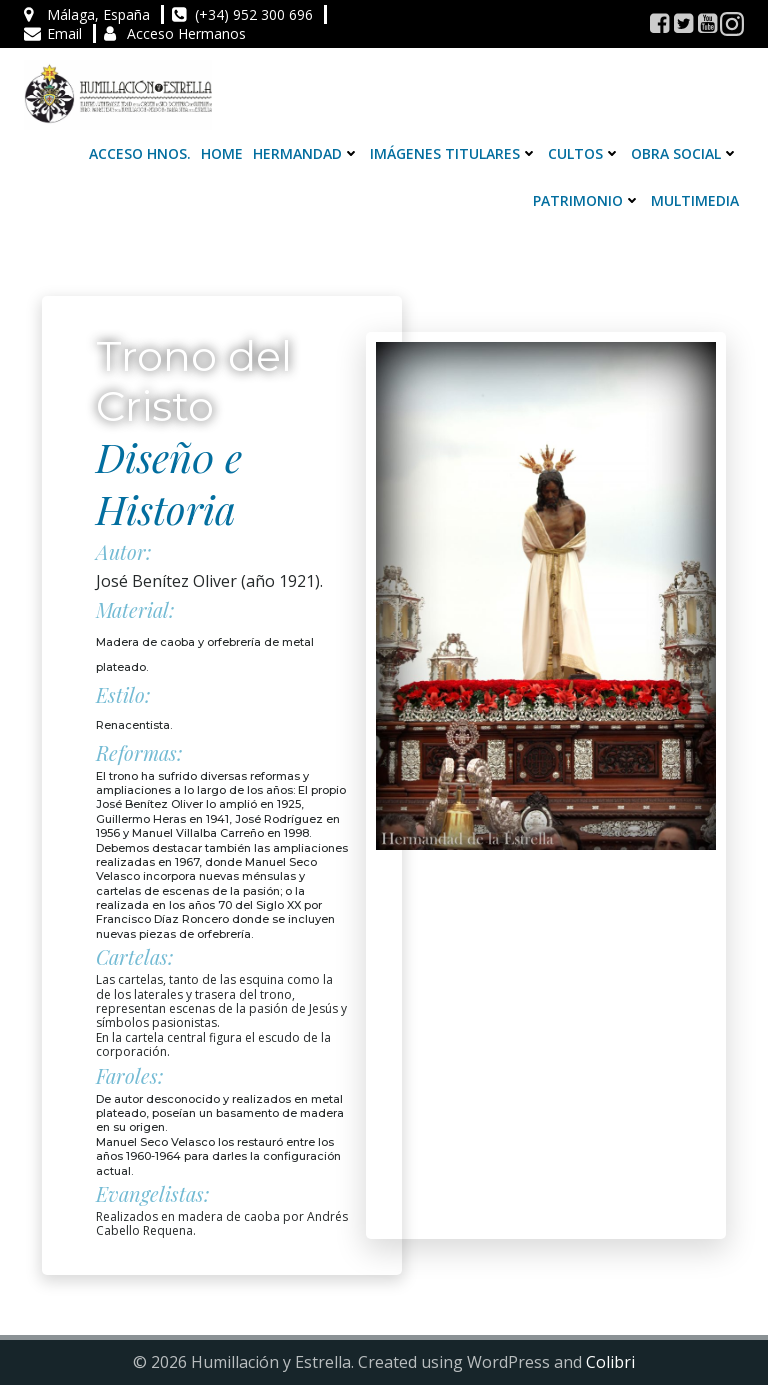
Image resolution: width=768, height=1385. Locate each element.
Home (222, 153)
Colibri (610, 1362)
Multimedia (695, 200)
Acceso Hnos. (140, 153)
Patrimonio (587, 200)
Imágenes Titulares (454, 153)
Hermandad (306, 153)
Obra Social (685, 153)
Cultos (584, 153)
